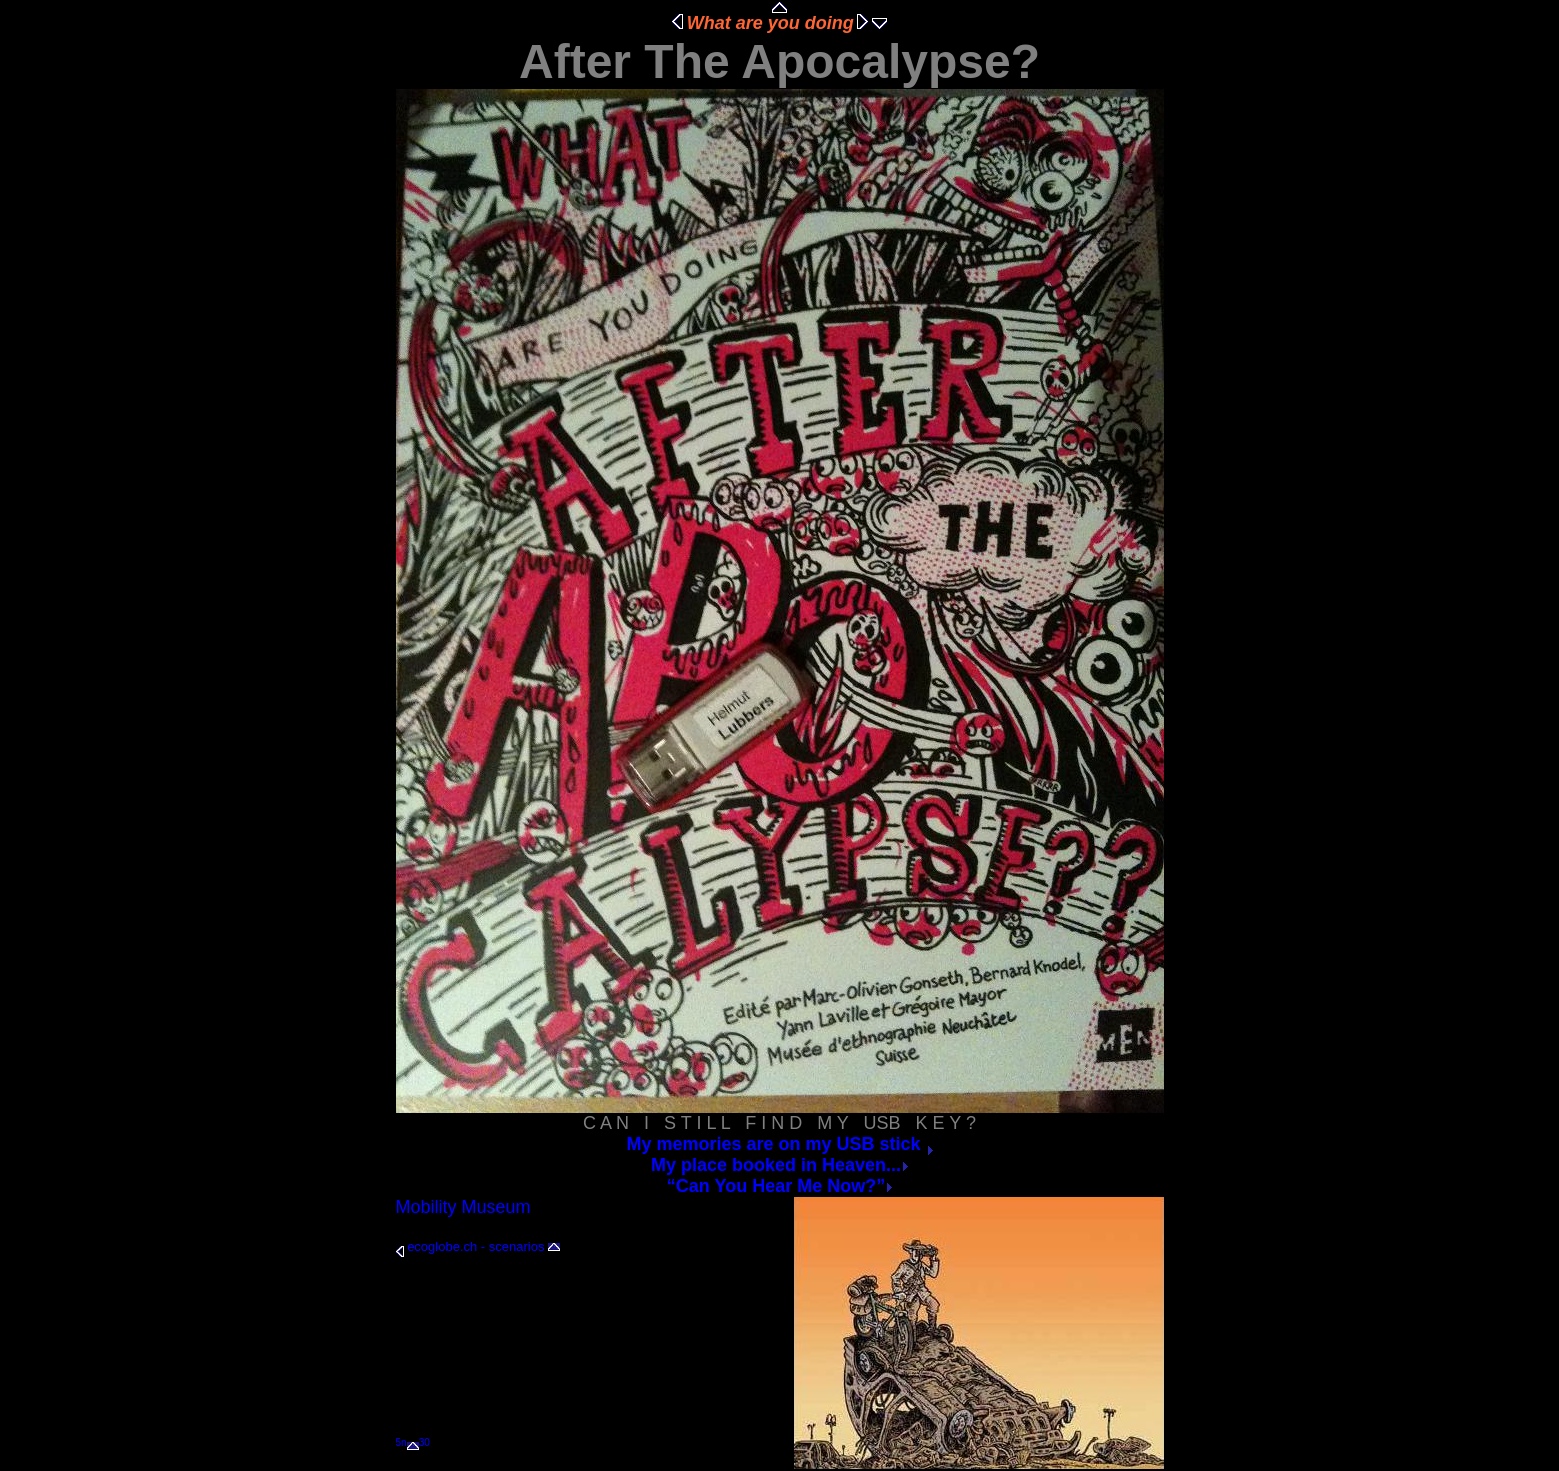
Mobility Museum (463, 1207)
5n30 (413, 1442)
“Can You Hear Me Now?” (779, 1186)
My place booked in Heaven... (779, 1165)
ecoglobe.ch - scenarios (475, 1246)
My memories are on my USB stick (779, 1144)
